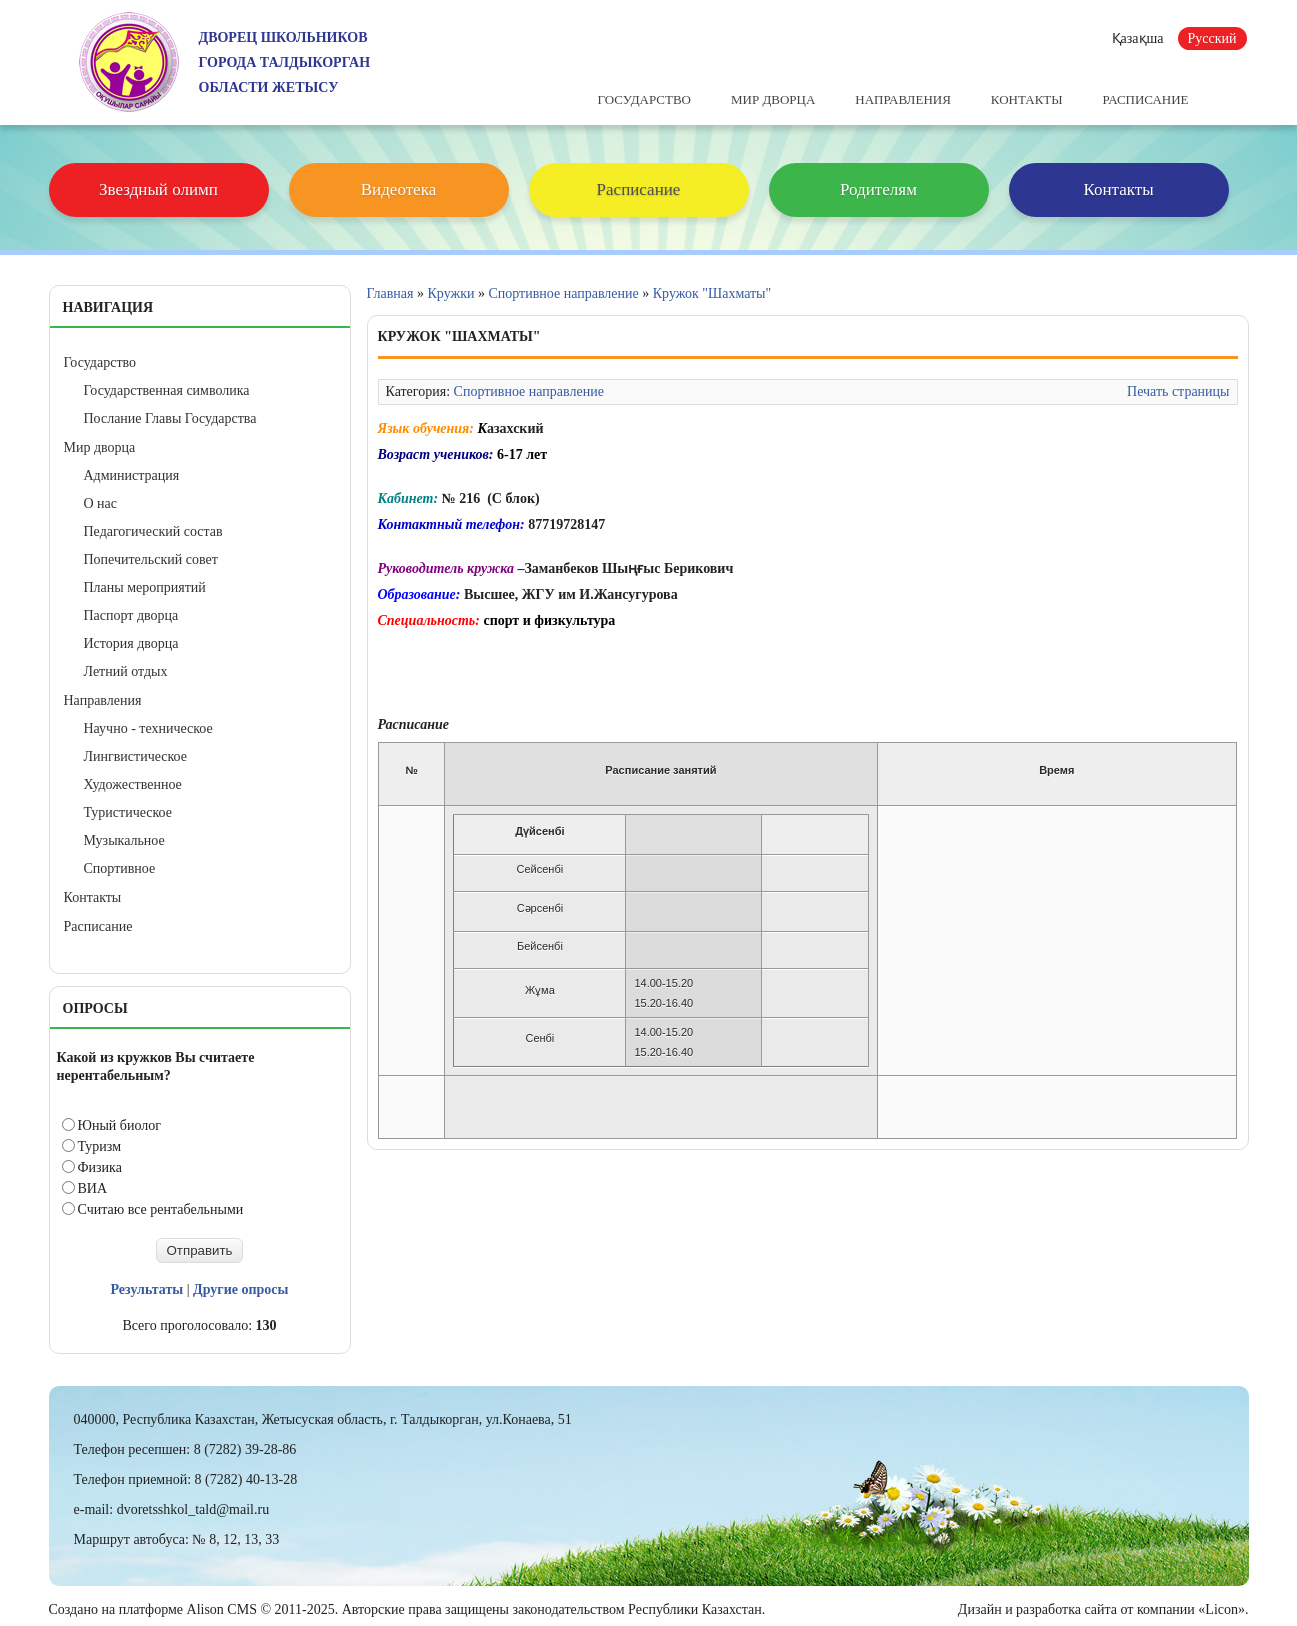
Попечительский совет (151, 559)
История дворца (131, 643)
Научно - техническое (148, 728)
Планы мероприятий (145, 587)
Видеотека (398, 189)
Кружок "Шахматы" (712, 293)
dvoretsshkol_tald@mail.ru (193, 1509)
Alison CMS (222, 1609)
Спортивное (120, 868)
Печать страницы (1178, 391)
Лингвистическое (135, 756)
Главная (390, 293)
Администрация (132, 475)
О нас (101, 503)
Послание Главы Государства (170, 418)
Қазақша (1138, 38)
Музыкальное (124, 840)
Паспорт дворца (131, 615)
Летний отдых (126, 671)
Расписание (1146, 99)
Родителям (878, 189)
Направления (903, 99)
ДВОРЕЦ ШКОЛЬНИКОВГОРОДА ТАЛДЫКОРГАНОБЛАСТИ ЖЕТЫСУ (285, 62)
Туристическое (128, 812)
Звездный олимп (158, 189)
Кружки (451, 293)
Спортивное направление (563, 293)
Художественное (133, 784)
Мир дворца (773, 99)
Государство (644, 99)
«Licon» (1221, 1609)
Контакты (1027, 99)
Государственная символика (167, 390)
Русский (1212, 38)
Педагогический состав (153, 531)
